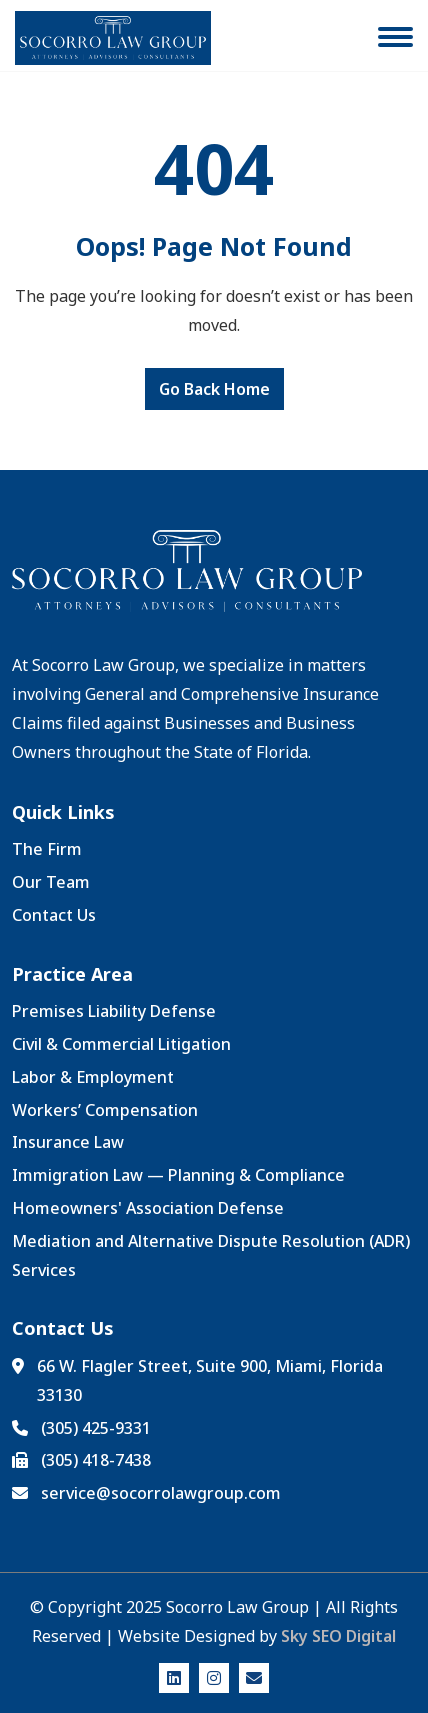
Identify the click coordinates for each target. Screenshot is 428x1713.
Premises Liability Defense (114, 1011)
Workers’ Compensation (105, 1110)
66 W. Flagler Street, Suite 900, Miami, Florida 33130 (210, 1380)
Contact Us (54, 915)
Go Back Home (214, 389)
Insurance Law (68, 1142)
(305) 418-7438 (96, 1460)
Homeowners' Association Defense (148, 1208)
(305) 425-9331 (96, 1428)
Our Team (51, 882)
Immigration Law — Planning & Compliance (178, 1175)
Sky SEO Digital (338, 1636)
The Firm (47, 849)
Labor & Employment (93, 1077)
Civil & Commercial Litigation (121, 1044)
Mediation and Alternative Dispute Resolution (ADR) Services (211, 1255)
